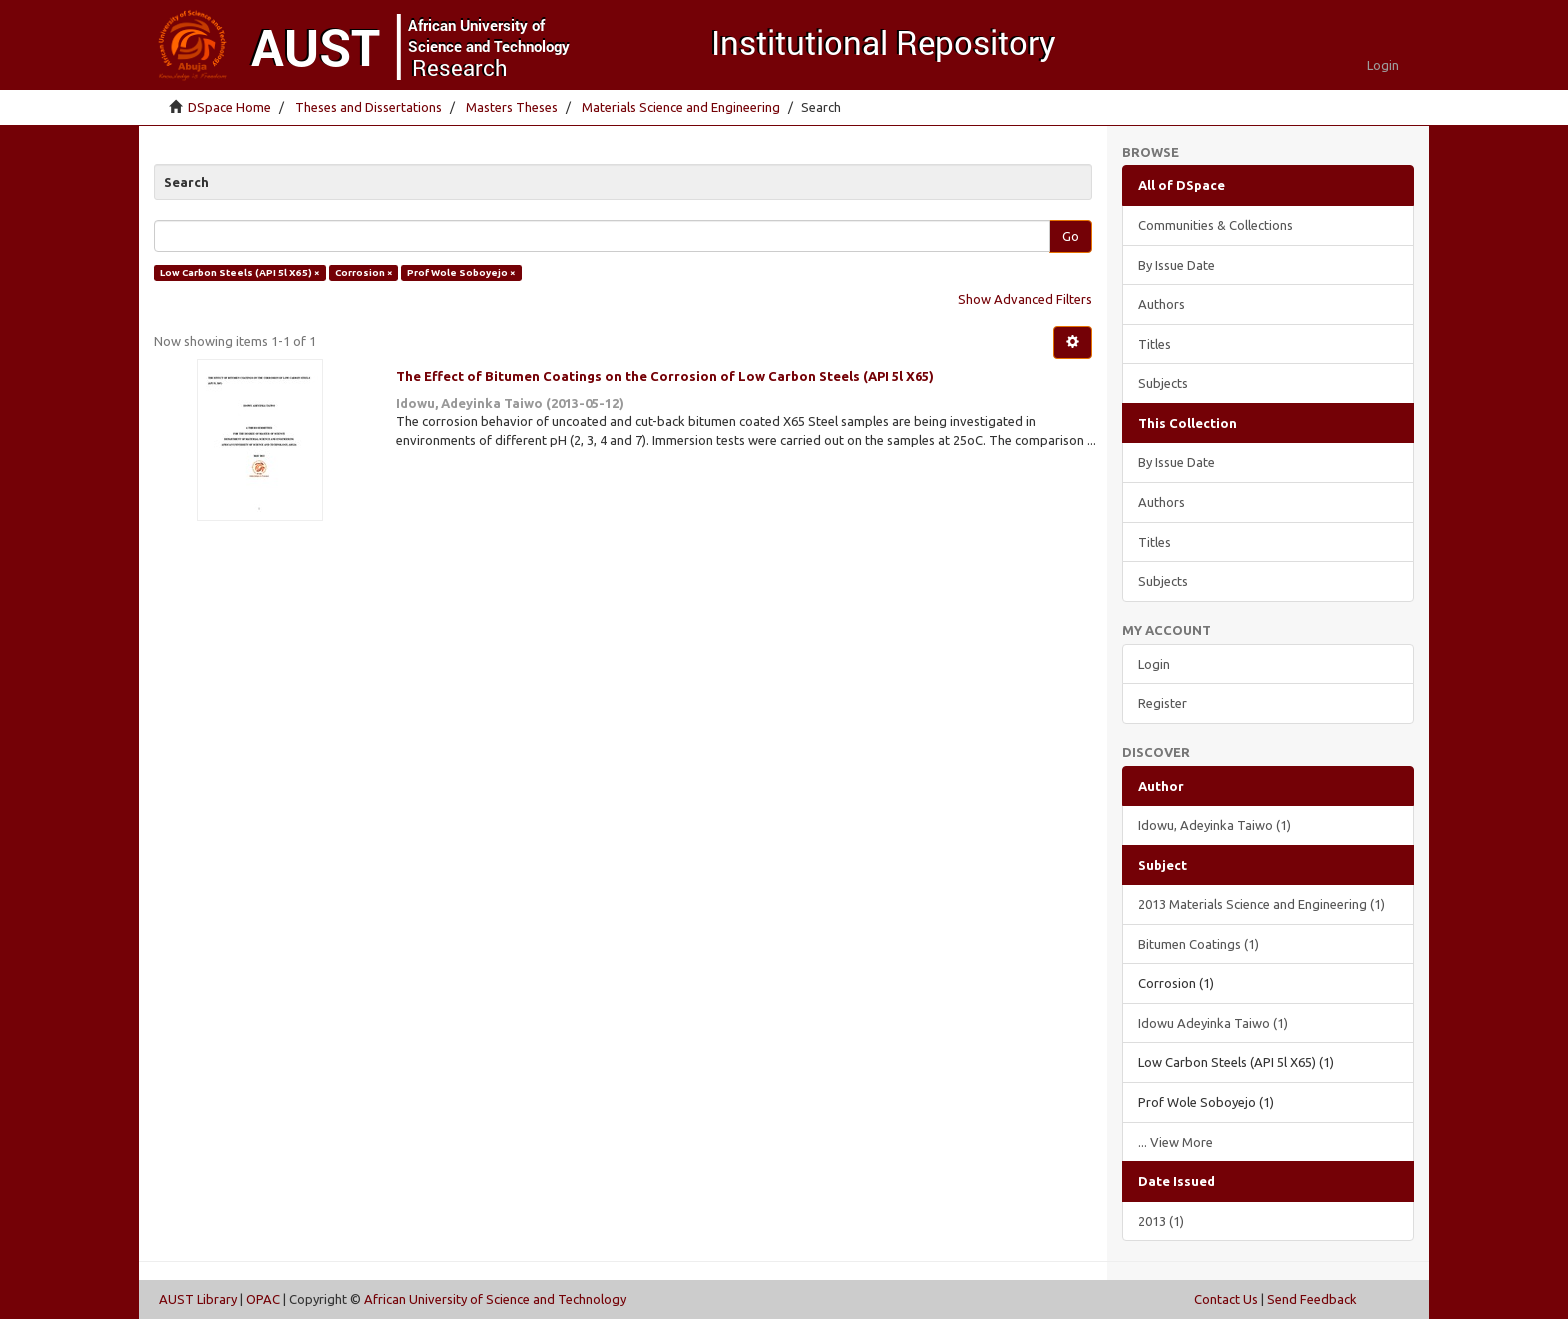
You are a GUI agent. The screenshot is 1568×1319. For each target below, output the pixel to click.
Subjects (1163, 383)
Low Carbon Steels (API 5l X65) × (240, 272)
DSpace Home (229, 107)
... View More (1175, 1142)
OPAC (263, 1299)
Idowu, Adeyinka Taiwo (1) (1214, 825)
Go (1070, 236)
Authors (1161, 304)
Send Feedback (1312, 1299)
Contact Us (1226, 1299)
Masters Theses (512, 107)
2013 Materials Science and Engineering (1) (1261, 904)
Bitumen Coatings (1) (1198, 944)
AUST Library (198, 1299)
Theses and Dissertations (368, 107)
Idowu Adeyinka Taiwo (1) (1213, 1023)
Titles (1154, 344)
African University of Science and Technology (495, 1299)
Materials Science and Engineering (681, 107)
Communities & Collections (1215, 225)
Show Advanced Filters (1025, 299)
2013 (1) (1161, 1221)
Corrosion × (364, 272)
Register (1162, 703)
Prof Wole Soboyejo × (461, 272)
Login (1154, 664)
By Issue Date (1176, 265)
